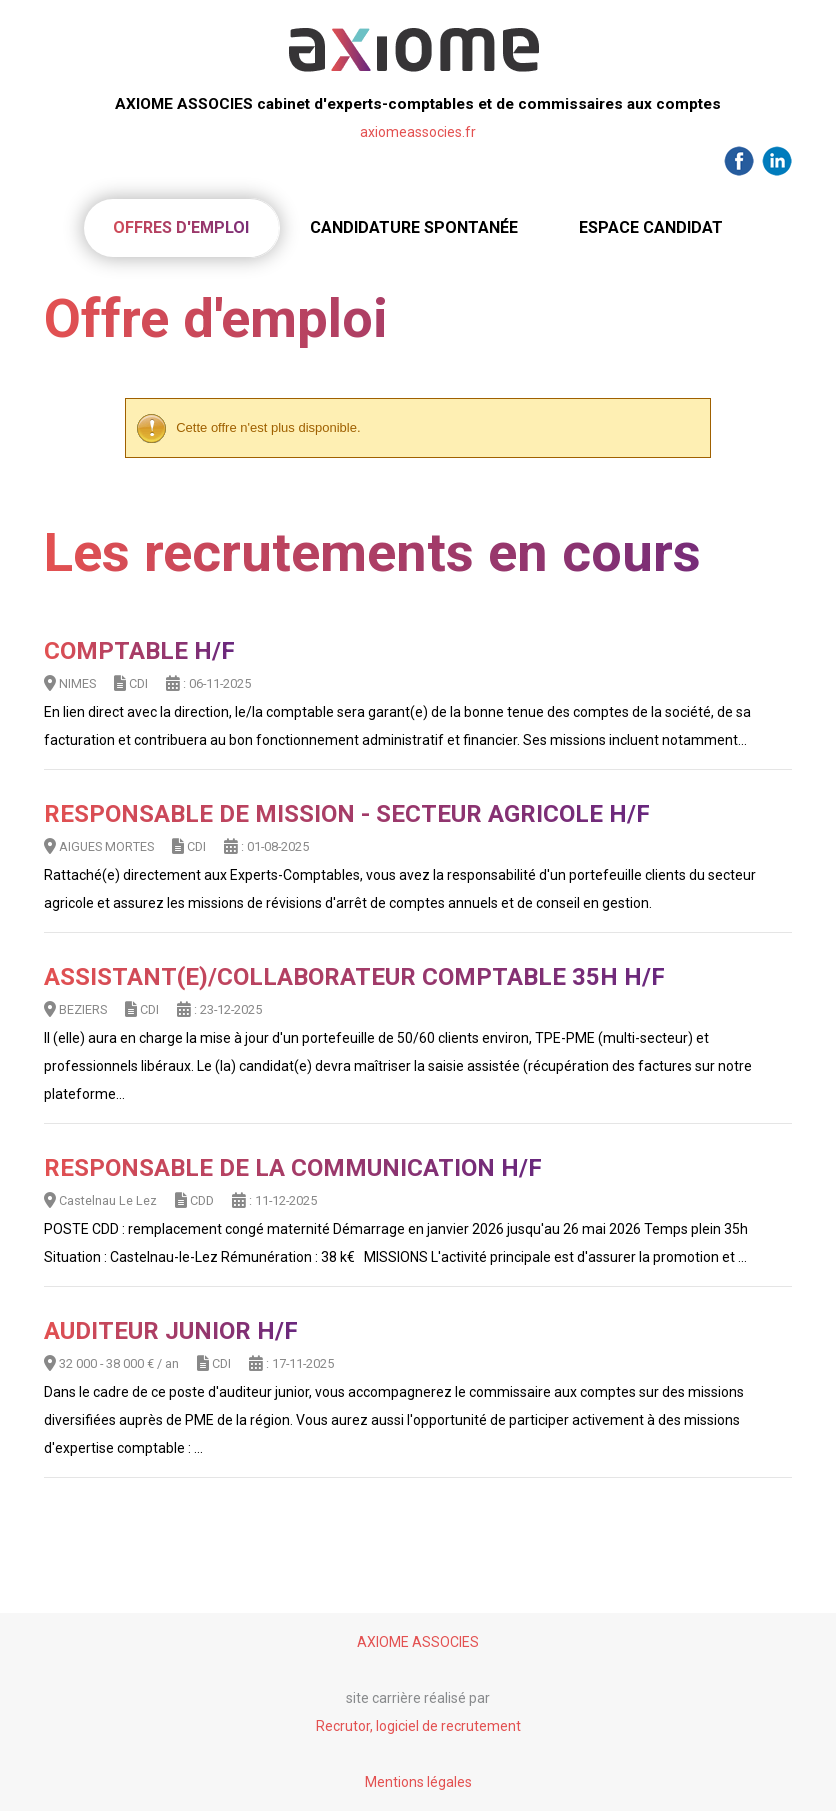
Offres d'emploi (181, 227)
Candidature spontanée (414, 227)
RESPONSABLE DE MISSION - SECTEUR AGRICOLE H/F (347, 814)
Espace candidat (651, 227)
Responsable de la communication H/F (293, 1168)
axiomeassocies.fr (418, 132)
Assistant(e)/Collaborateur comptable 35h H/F (354, 977)
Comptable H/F (139, 651)
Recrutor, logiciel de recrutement (418, 1726)
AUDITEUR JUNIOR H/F (171, 1331)
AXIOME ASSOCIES (418, 1642)
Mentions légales (418, 1782)
